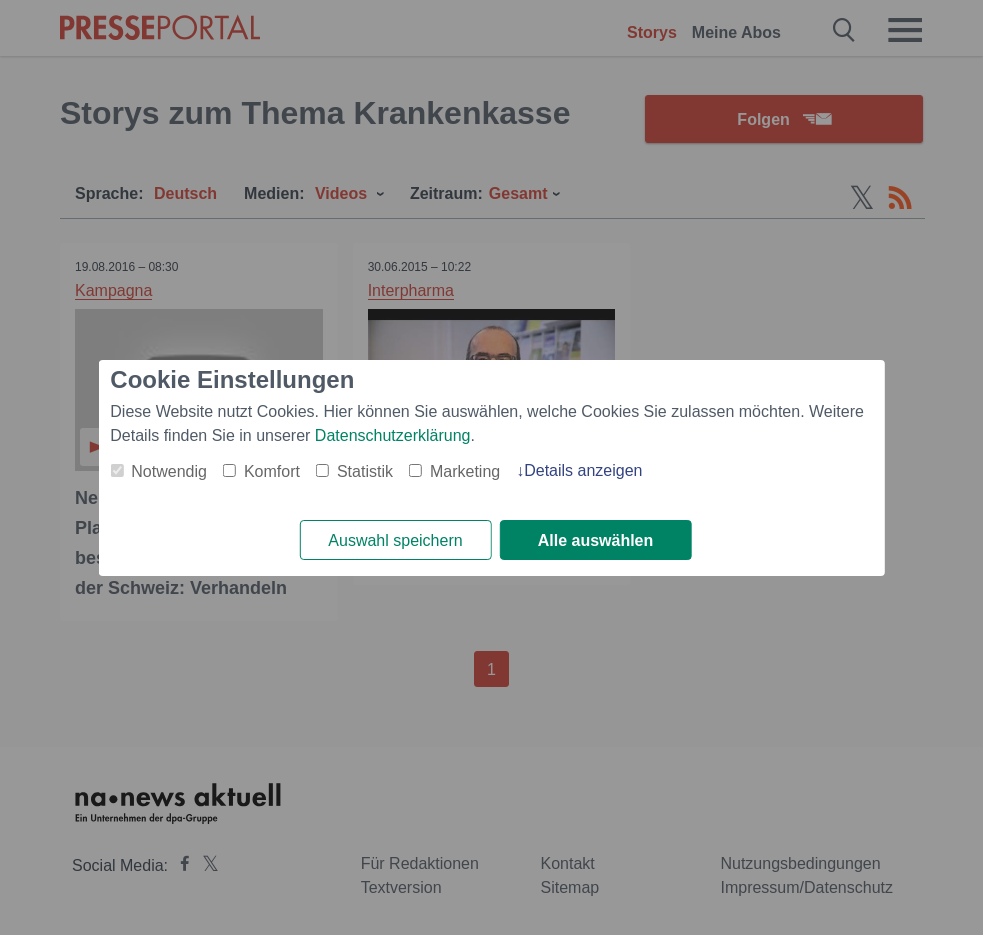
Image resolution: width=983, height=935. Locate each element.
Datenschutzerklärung (393, 435)
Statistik (365, 471)
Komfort (272, 471)
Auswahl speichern (395, 540)
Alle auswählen (596, 540)
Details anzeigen (583, 470)
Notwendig (169, 471)
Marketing (465, 471)
